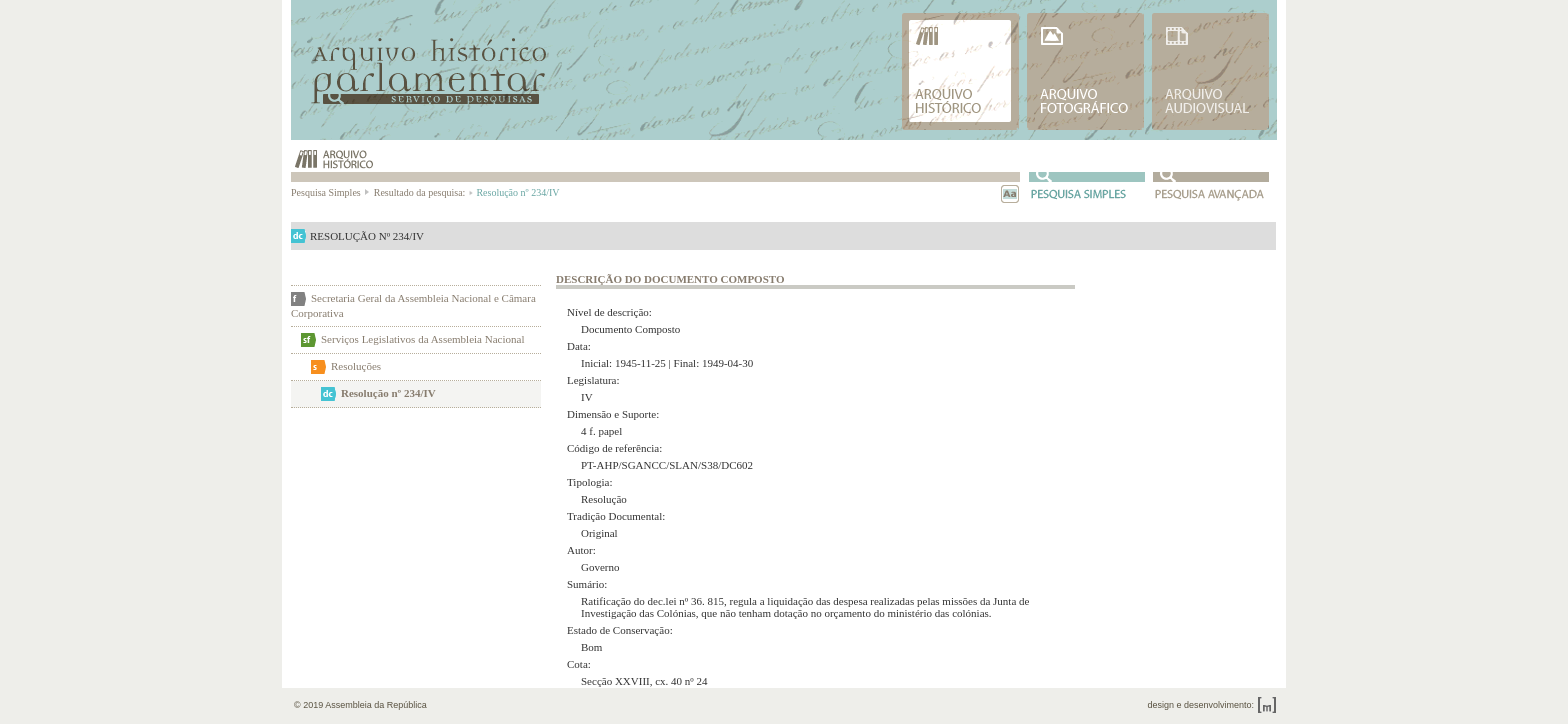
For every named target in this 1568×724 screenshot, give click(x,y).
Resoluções (356, 366)
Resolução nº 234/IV (388, 393)
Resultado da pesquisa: (422, 192)
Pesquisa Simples (331, 192)
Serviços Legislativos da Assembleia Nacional (422, 339)
